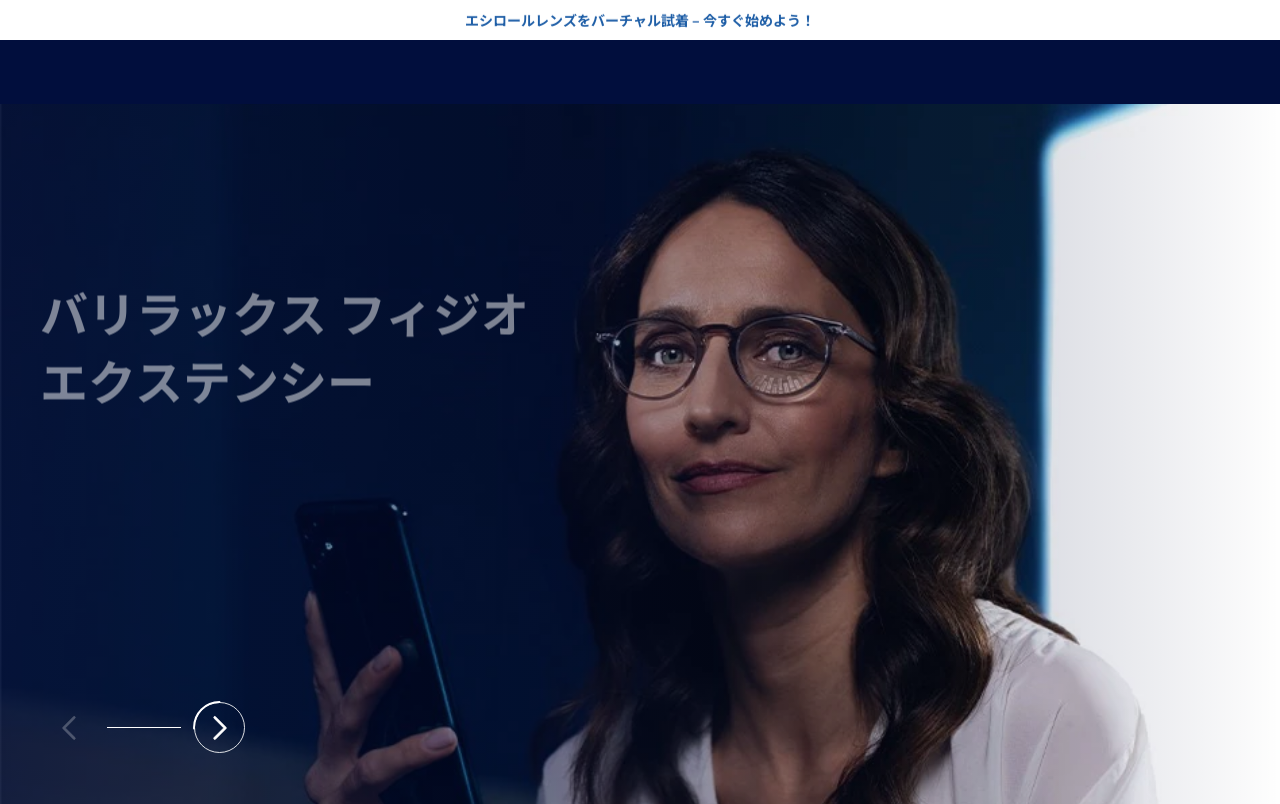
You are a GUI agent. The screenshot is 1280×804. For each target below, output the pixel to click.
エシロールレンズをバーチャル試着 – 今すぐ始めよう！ (640, 19)
